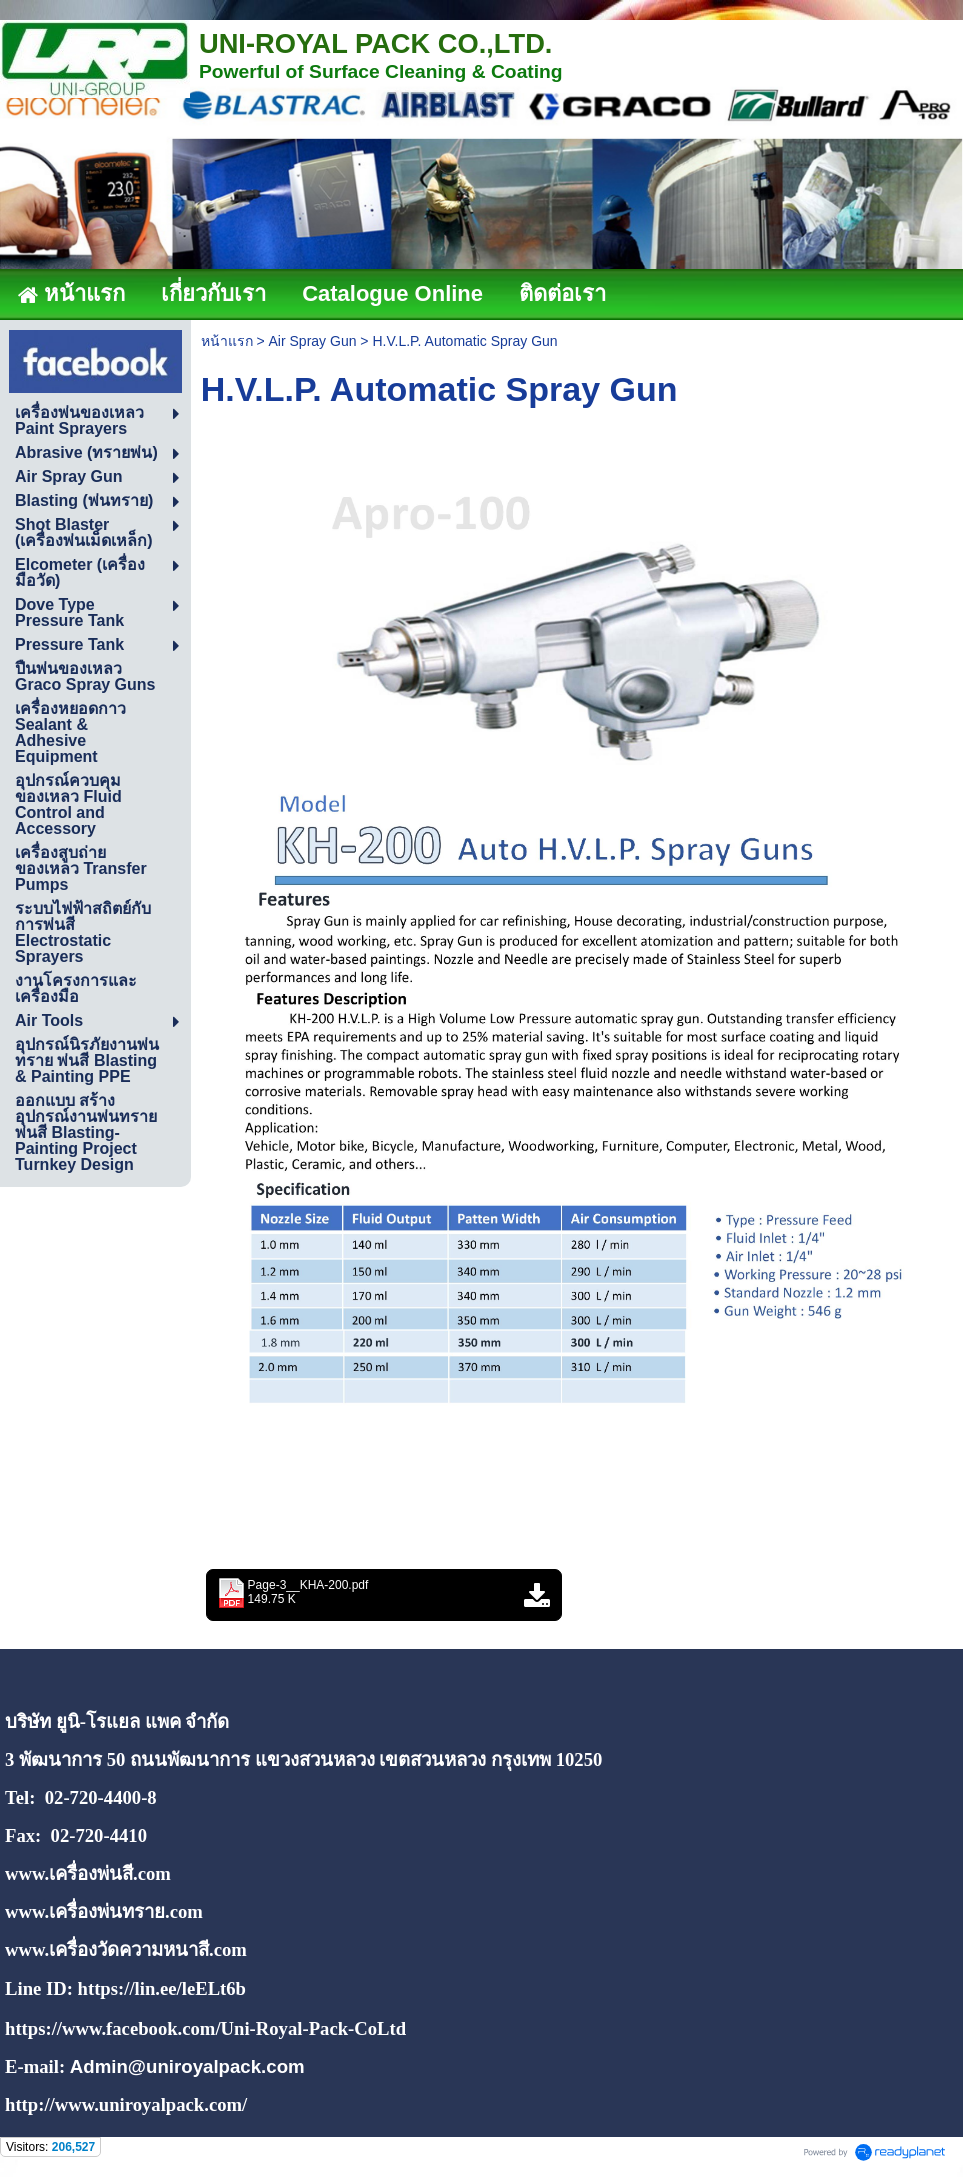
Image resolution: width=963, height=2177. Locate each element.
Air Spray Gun (313, 341)
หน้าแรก (227, 341)
